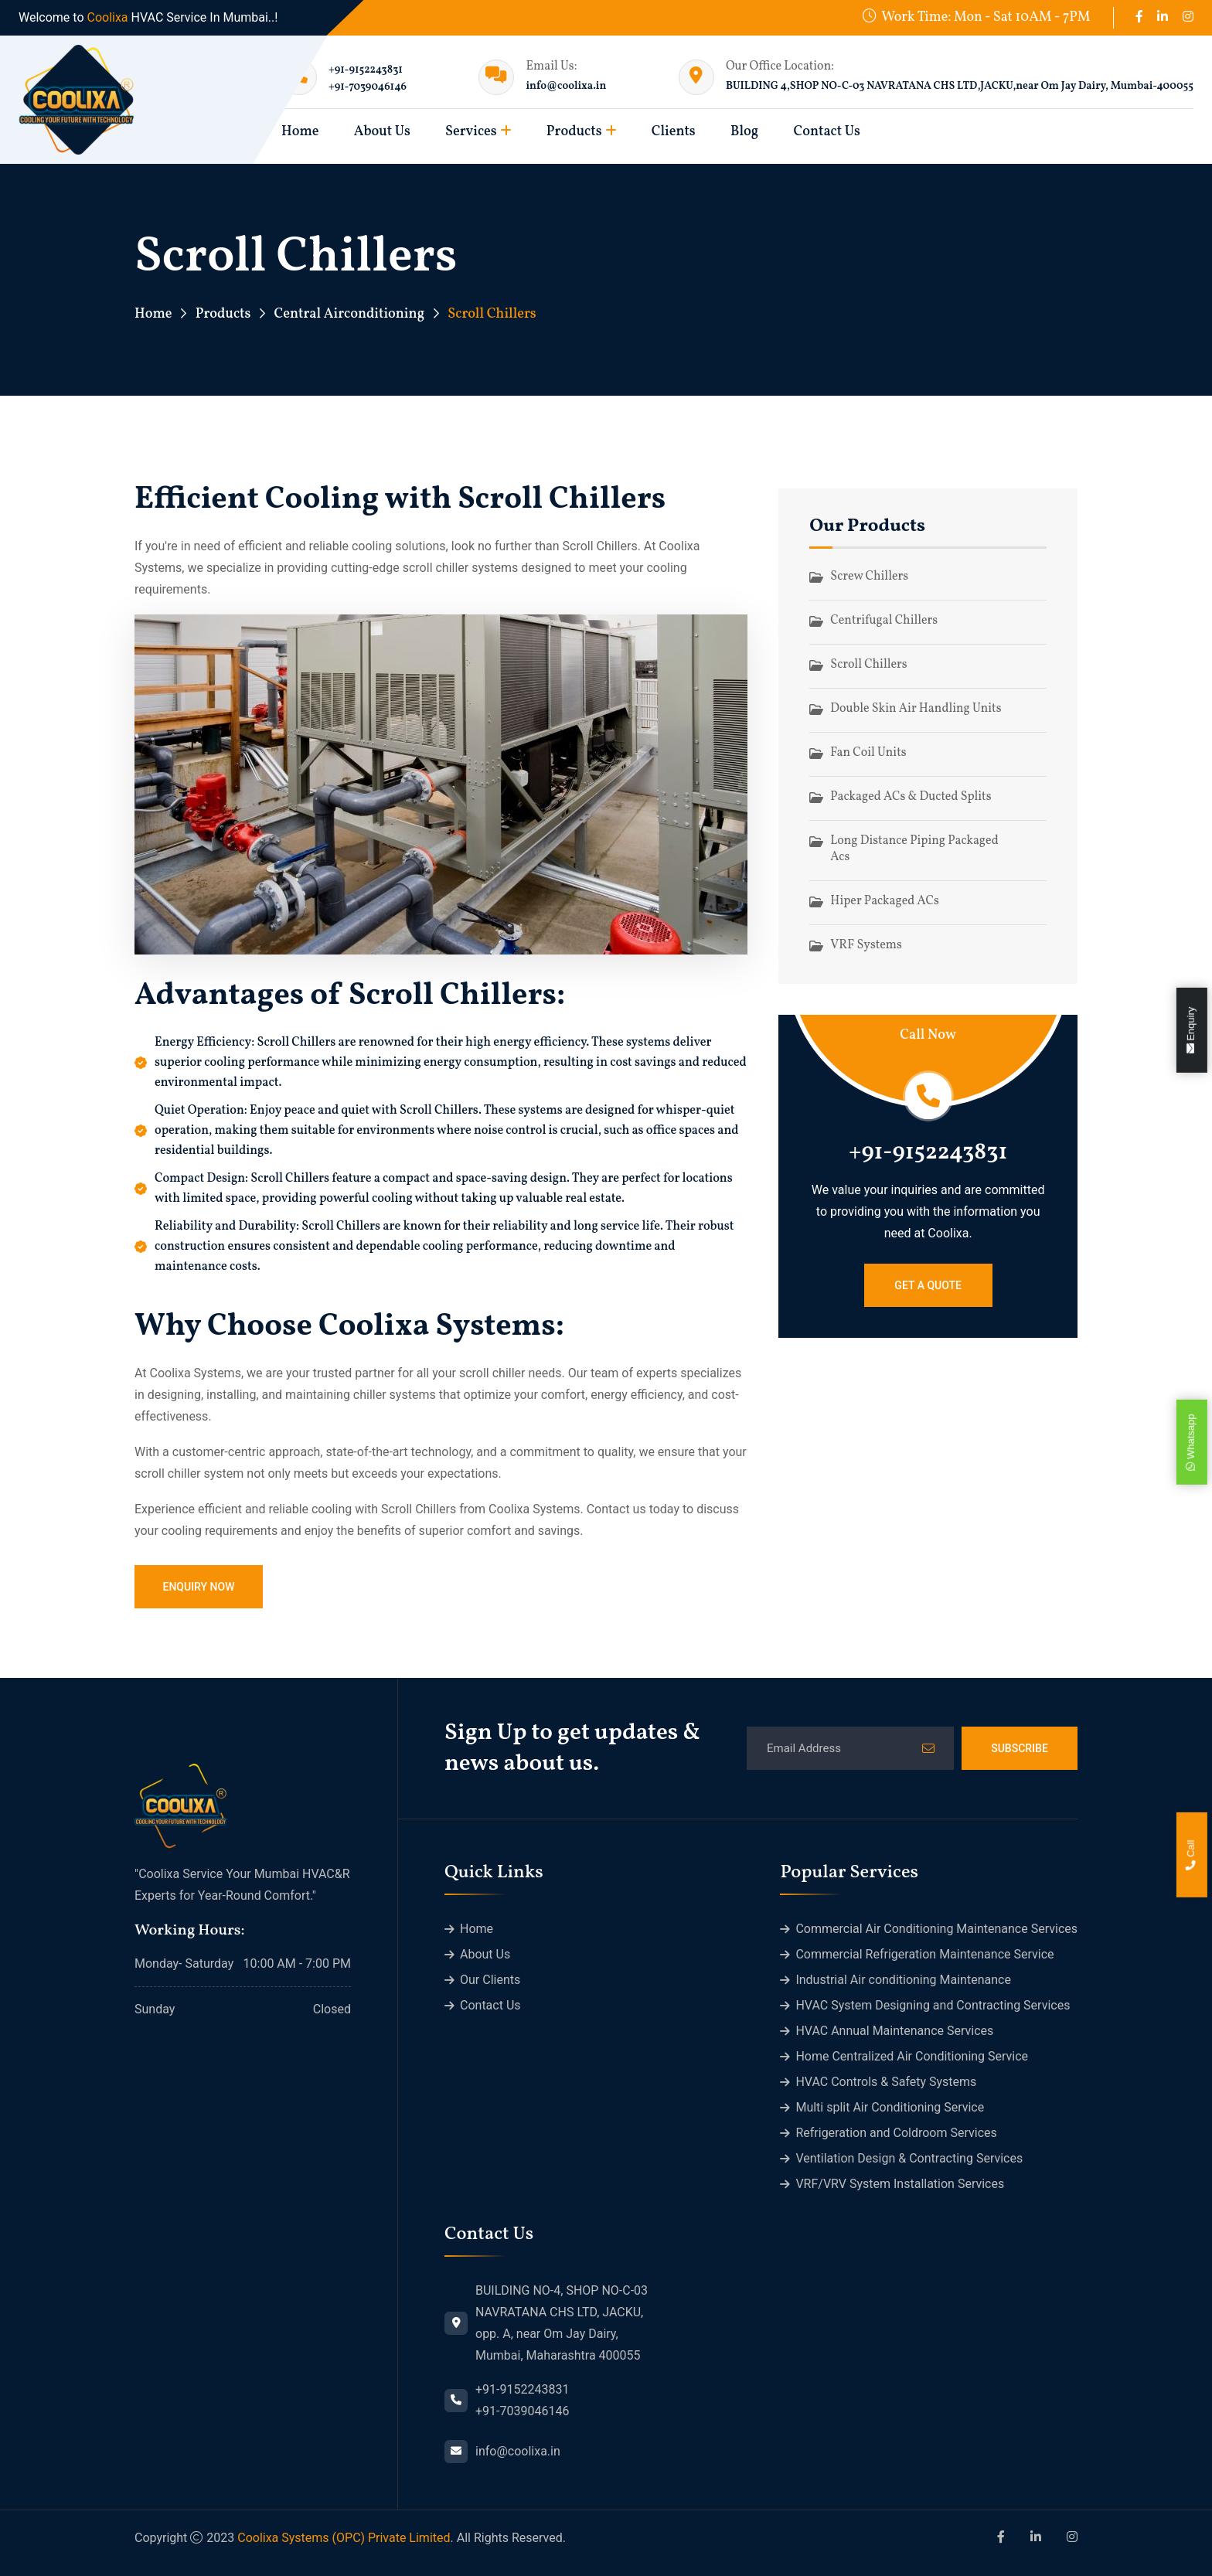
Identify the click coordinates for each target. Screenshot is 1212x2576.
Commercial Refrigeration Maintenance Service (924, 1954)
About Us (382, 131)
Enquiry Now (198, 1587)
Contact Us (826, 131)
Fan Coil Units (868, 752)
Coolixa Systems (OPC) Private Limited (343, 2537)
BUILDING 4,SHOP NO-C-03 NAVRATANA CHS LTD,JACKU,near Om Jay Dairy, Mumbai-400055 (959, 86)
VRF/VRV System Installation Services (899, 2183)
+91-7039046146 (368, 87)
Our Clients (490, 1979)
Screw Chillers (869, 576)
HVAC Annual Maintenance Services (894, 2030)
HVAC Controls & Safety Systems (885, 2081)
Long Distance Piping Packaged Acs (914, 849)
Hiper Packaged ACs (884, 901)
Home (153, 314)
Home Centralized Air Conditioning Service (911, 2056)
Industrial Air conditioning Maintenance (902, 1979)
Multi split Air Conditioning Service (889, 2107)
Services (471, 131)
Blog (744, 131)
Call (1191, 1854)
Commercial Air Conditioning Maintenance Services (936, 1928)
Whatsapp (1191, 1442)
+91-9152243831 (366, 70)
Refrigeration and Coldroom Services (895, 2132)
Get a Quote (928, 1285)
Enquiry (1191, 1030)
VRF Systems (865, 945)
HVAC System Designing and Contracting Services (932, 2005)
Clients (674, 131)
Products (574, 131)
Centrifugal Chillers (884, 620)
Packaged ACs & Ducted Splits (910, 796)
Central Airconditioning (349, 314)
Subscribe (1019, 1748)
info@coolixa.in (566, 86)
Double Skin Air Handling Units (915, 708)
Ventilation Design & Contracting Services (909, 2158)
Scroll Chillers (868, 664)
